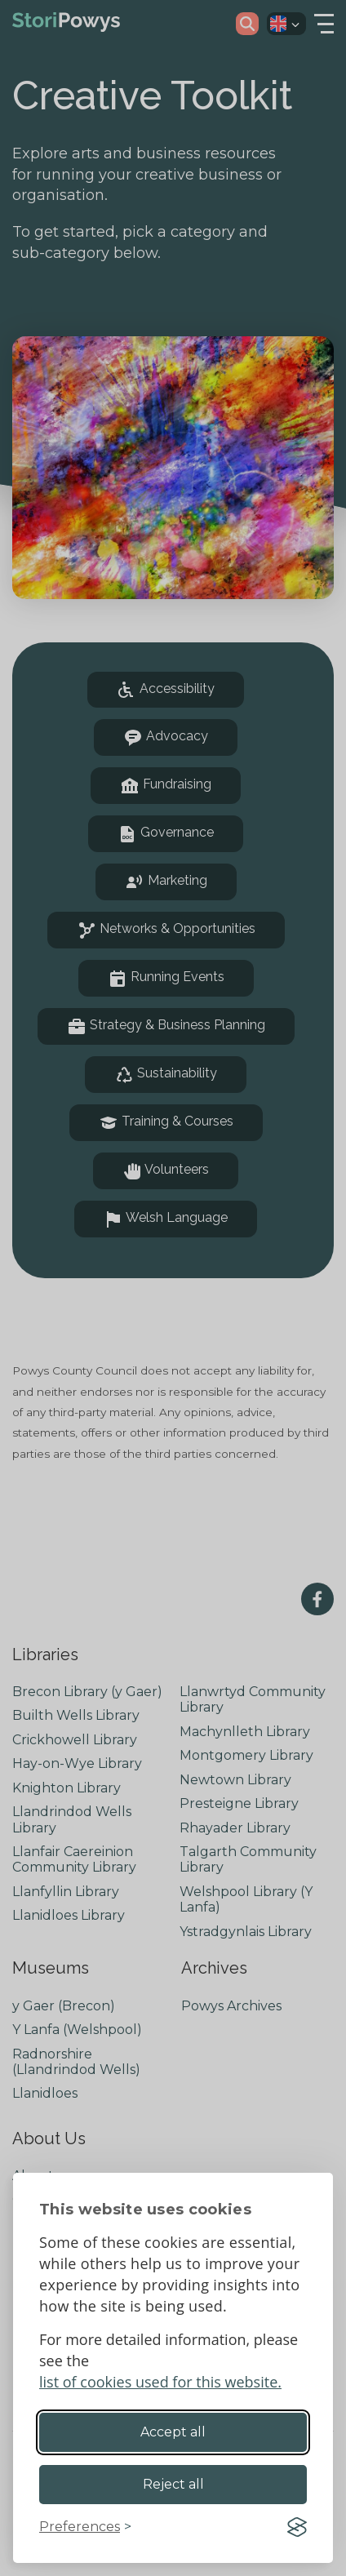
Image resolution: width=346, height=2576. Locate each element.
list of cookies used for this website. (160, 2382)
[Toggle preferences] (85, 2527)
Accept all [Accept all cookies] (173, 2432)
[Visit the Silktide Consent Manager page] (297, 2527)
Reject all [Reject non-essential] (173, 2484)
